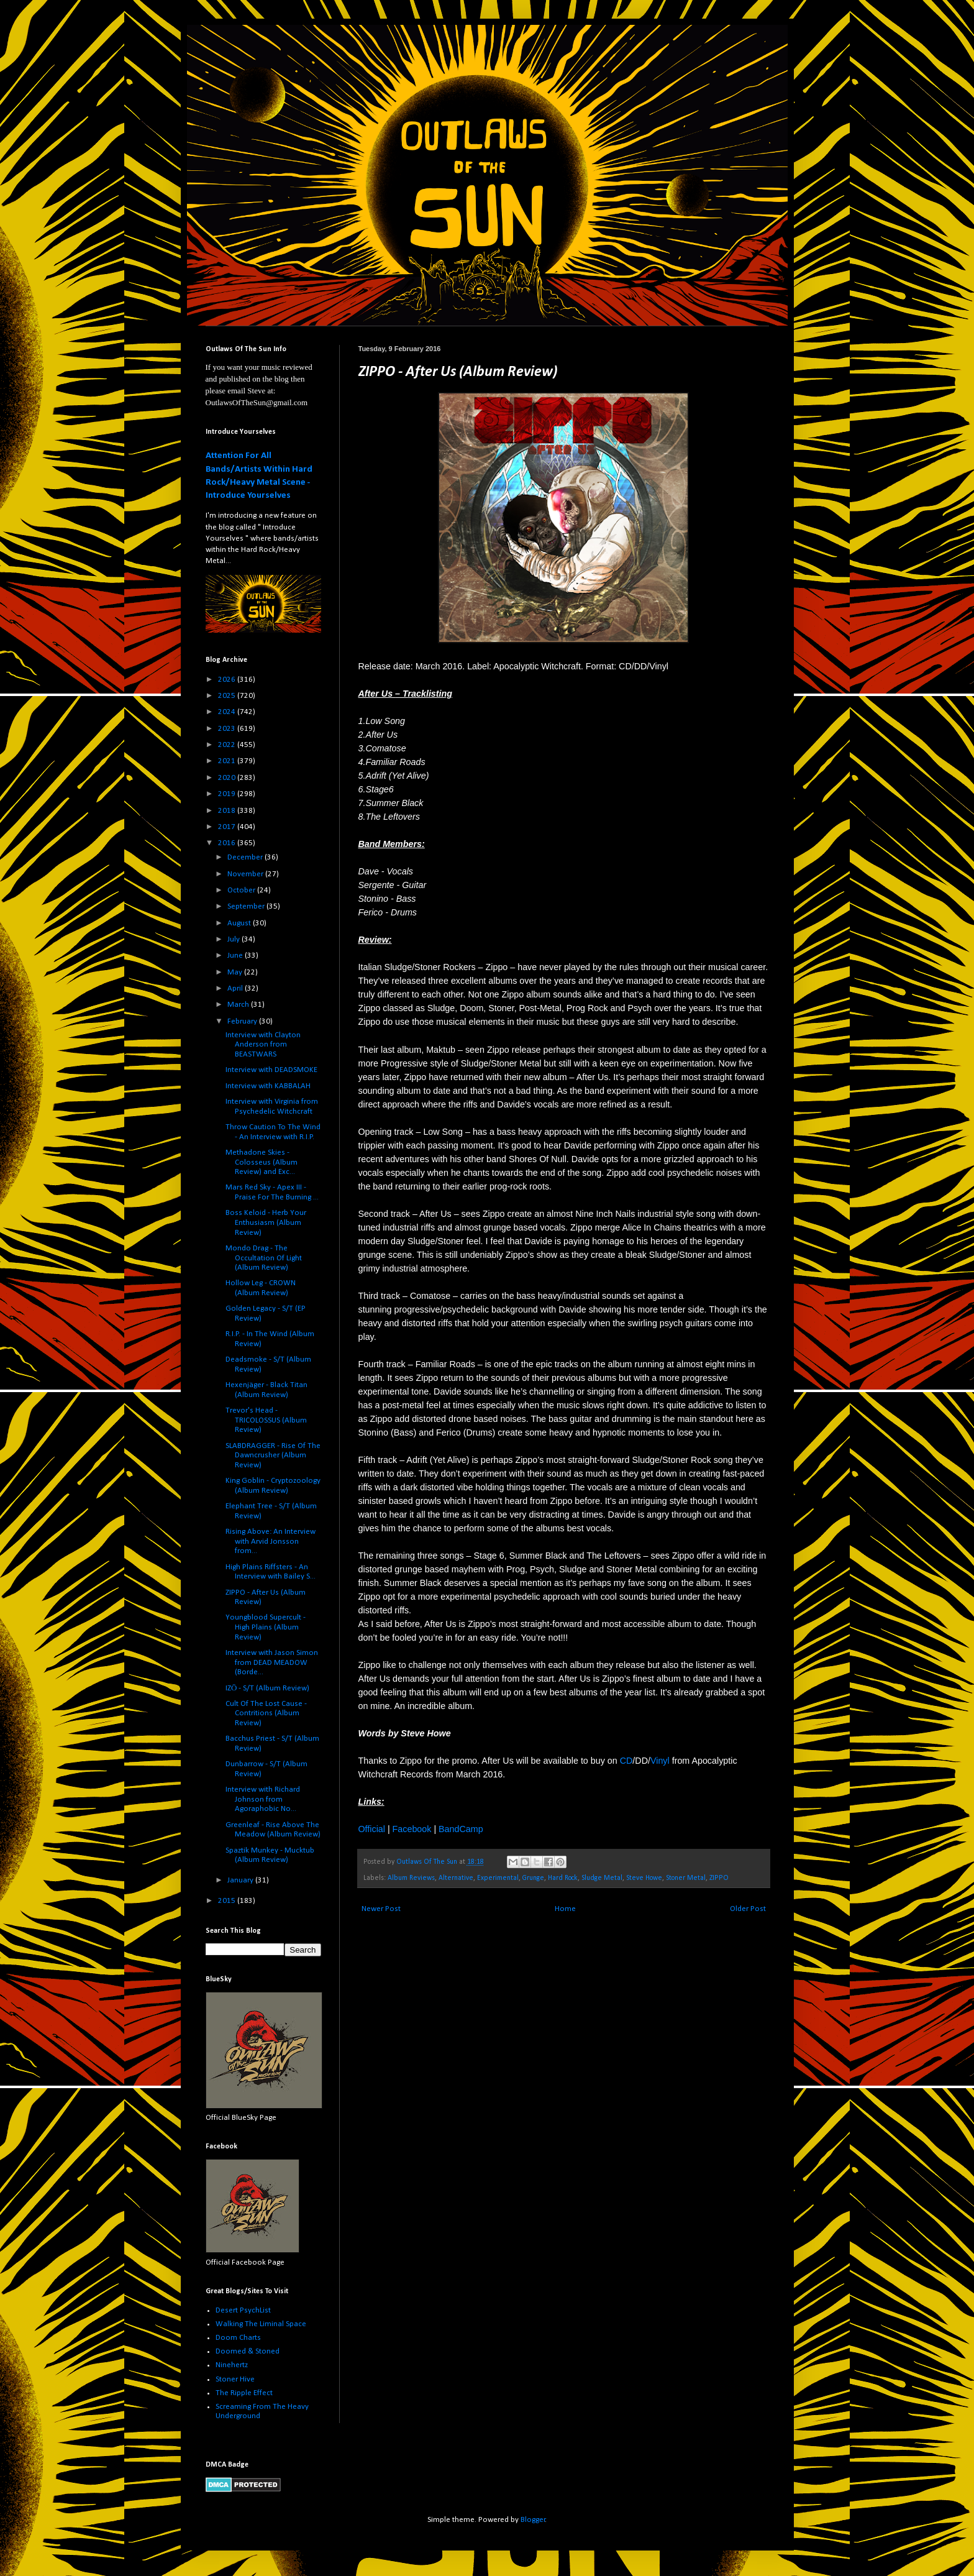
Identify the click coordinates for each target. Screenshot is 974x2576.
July (234, 939)
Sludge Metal (601, 1878)
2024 (227, 712)
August (240, 923)
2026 (227, 680)
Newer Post (381, 1909)
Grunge (533, 1878)
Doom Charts (238, 2338)
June (236, 955)
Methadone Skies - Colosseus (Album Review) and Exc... (261, 1162)
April (236, 988)
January (241, 1880)
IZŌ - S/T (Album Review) (267, 1688)
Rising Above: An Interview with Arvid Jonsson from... (270, 1541)
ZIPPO (719, 1878)
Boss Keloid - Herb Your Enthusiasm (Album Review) (265, 1222)
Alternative (456, 1878)
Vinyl (660, 1761)
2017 (227, 827)
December (246, 857)
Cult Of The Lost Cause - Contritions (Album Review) (266, 1713)
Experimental (498, 1878)
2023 (227, 729)
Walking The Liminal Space (261, 2324)
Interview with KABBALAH (268, 1086)
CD (626, 1761)
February (243, 1021)
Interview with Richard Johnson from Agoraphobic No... (262, 1799)
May (235, 972)
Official (371, 1829)
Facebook (412, 1829)
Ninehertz (232, 2365)
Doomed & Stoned (248, 2351)
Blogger (533, 2520)
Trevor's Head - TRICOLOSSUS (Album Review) (266, 1420)
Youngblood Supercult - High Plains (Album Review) (265, 1627)
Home (565, 1909)
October (242, 890)
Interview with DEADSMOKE (271, 1070)
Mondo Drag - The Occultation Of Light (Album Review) (263, 1258)
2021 (227, 761)
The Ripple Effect (244, 2393)
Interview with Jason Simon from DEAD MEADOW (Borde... (271, 1662)
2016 (227, 843)
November (246, 874)
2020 (227, 778)
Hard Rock (563, 1878)
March (239, 1005)
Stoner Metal (686, 1878)
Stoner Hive (235, 2379)
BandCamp (461, 1829)
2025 (227, 696)
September (246, 906)
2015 (227, 1901)
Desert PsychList (243, 2310)
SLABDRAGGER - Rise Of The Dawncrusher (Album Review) (273, 1455)
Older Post (748, 1909)
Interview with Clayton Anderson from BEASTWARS (263, 1044)
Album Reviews (411, 1878)
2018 (227, 811)
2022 (227, 745)
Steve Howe (644, 1878)
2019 (227, 794)
